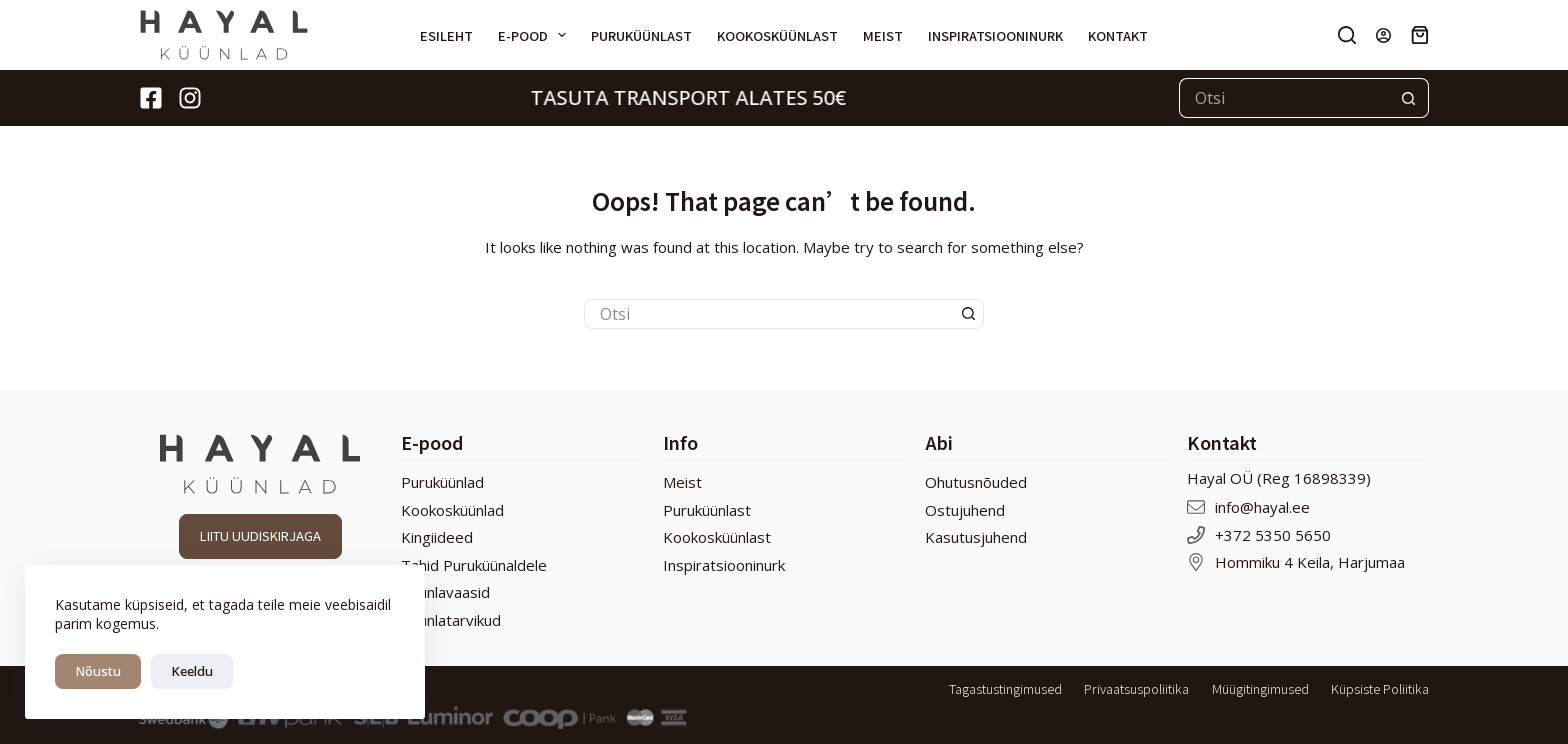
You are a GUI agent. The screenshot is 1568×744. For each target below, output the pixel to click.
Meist (883, 35)
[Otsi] (1347, 35)
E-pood (536, 35)
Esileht (446, 35)
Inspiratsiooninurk (995, 35)
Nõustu (98, 671)
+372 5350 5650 (1273, 535)
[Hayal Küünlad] (224, 35)
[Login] (1383, 35)
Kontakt (1118, 35)
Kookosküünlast (777, 35)
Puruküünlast (641, 35)
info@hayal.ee (1262, 507)
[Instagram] (190, 98)
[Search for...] (1284, 98)
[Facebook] (151, 98)
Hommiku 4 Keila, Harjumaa (1310, 562)
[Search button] (1409, 98)
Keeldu (192, 671)
